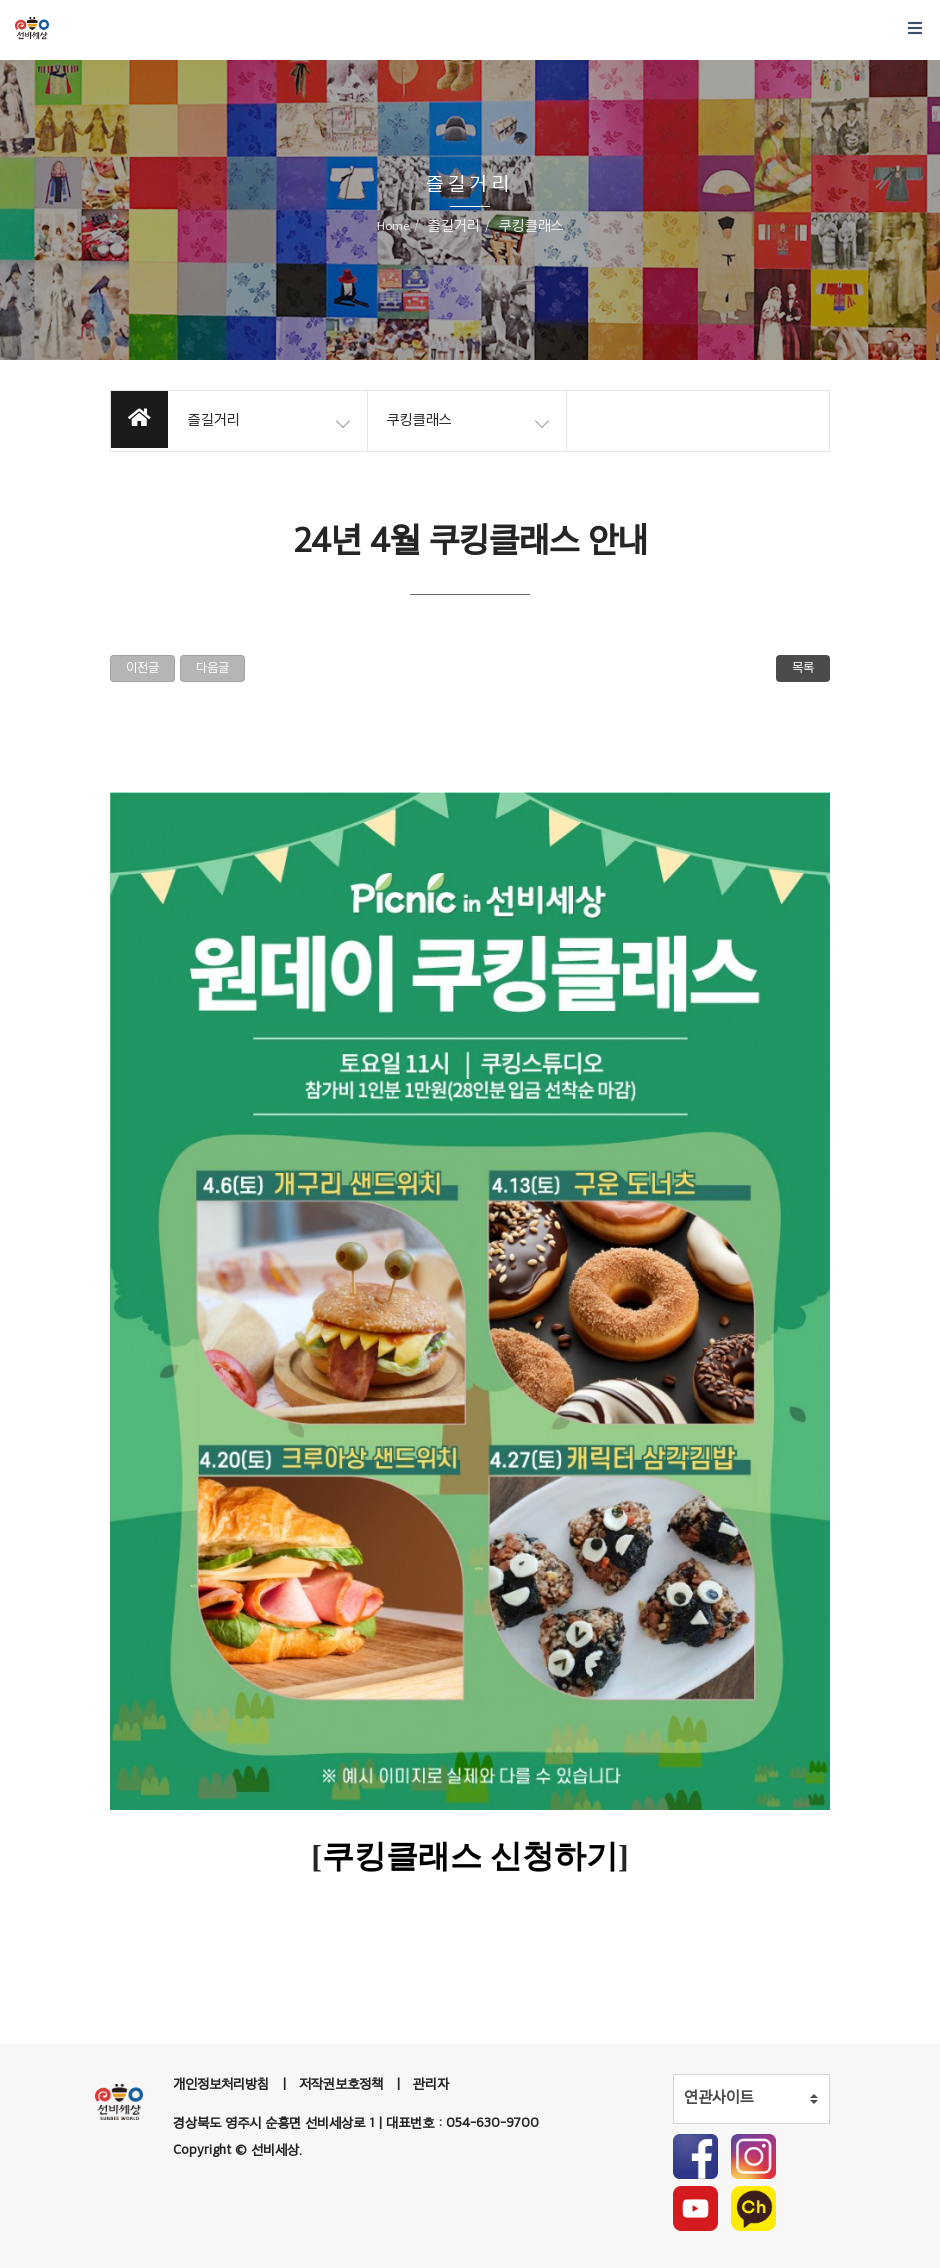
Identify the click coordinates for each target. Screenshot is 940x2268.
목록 (803, 668)
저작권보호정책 (341, 2084)
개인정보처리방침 (221, 2084)
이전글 (142, 668)
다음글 (212, 668)
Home (393, 227)
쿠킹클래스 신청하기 (470, 1856)
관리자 (431, 2084)
